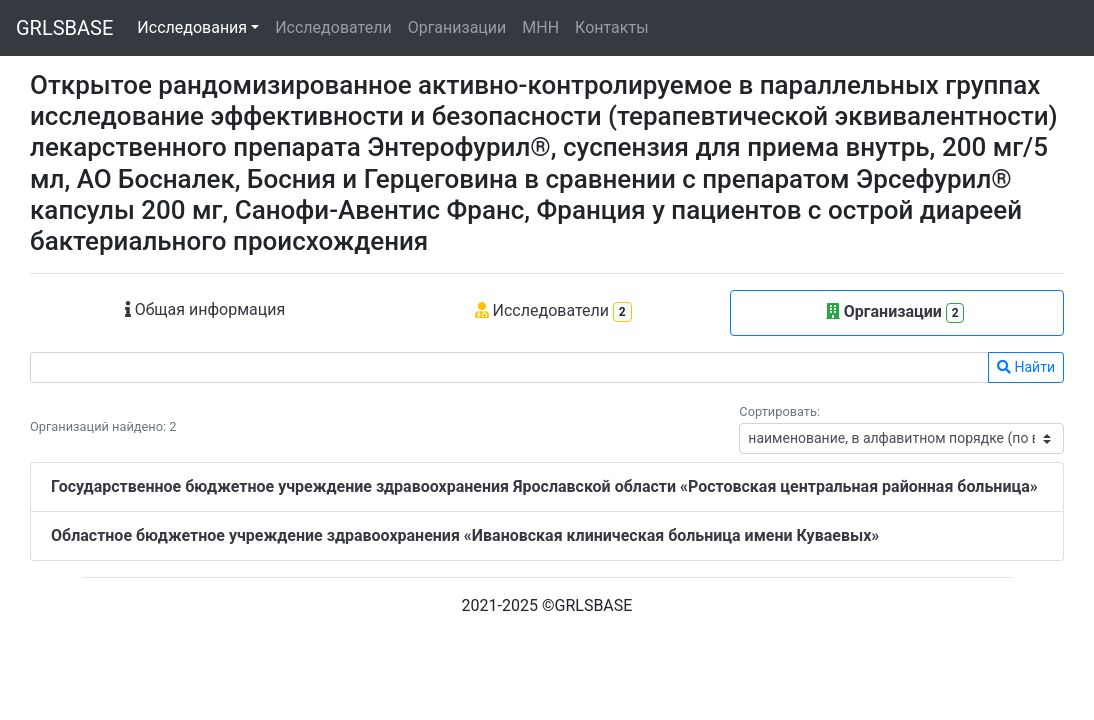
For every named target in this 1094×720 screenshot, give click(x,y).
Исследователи (333, 27)
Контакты (611, 27)
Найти (1026, 367)
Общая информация (205, 309)
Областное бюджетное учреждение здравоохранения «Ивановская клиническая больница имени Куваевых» (465, 535)
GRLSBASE (64, 28)
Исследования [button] (192, 27)
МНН (540, 27)
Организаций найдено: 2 (103, 426)
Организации (457, 27)
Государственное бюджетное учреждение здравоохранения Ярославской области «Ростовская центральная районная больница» (544, 486)
